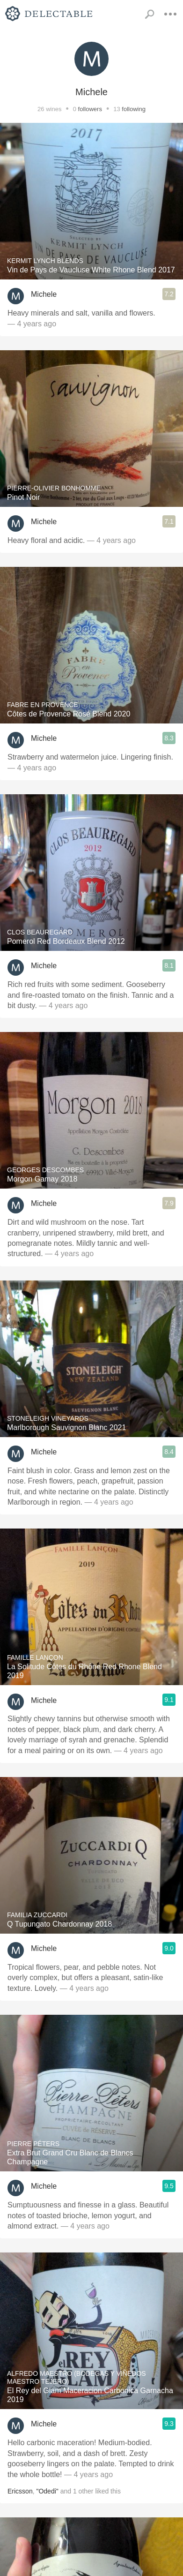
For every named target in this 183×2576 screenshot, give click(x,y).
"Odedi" (47, 2491)
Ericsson (20, 2491)
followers (90, 109)
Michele (44, 294)
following (134, 109)
